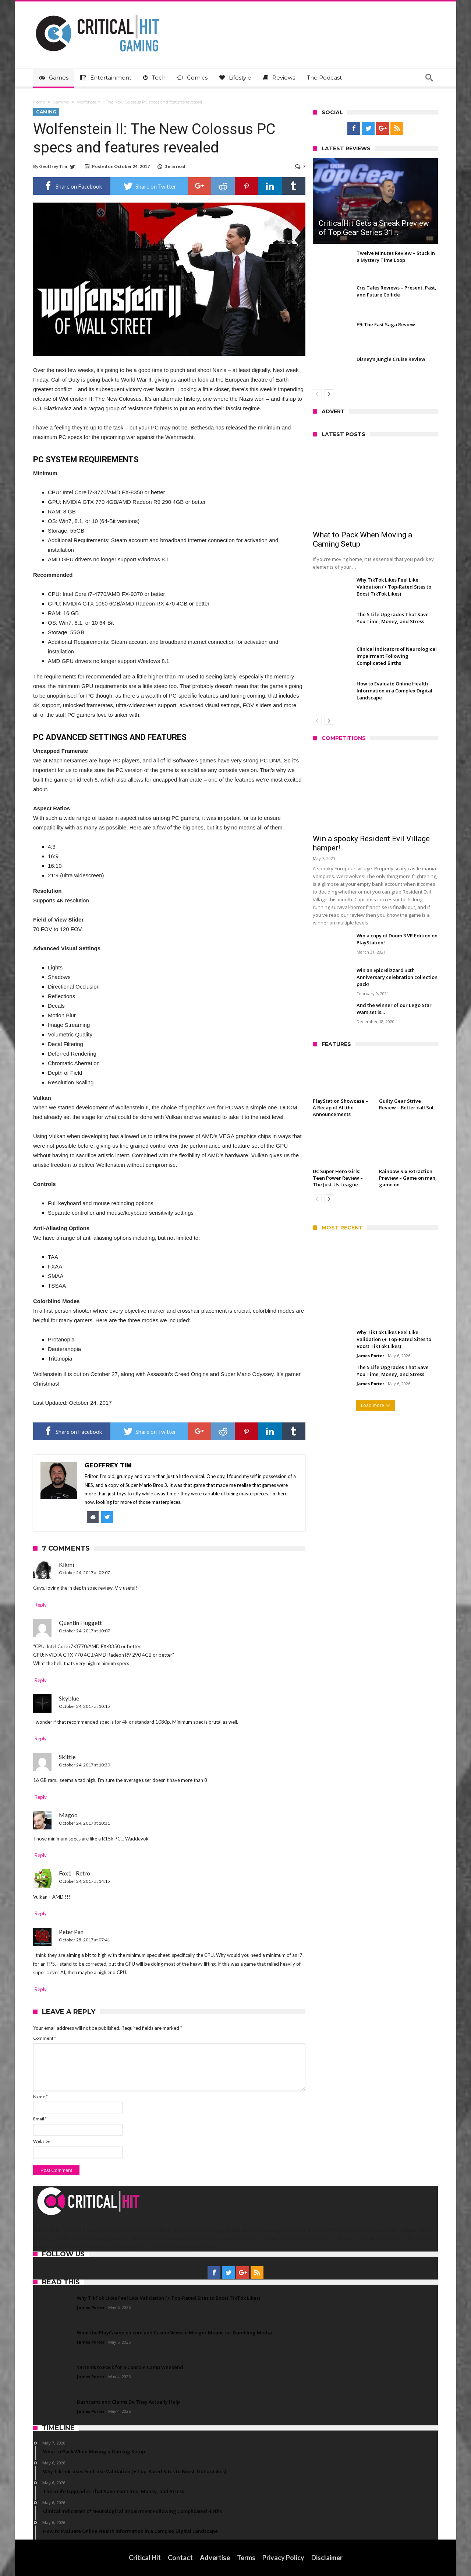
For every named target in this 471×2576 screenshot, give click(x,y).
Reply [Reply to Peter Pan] (41, 1989)
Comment (44, 2038)
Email (40, 2118)
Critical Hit (145, 2558)
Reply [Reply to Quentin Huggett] (41, 1680)
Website (41, 2141)
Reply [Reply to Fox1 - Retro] (41, 1913)
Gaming (61, 102)
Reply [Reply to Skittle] (41, 1797)
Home (39, 102)
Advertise (215, 2558)
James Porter (370, 1355)
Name (40, 2096)
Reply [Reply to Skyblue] (41, 1738)
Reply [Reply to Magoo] (41, 1855)
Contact (180, 2558)
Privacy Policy (283, 2558)
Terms (246, 2558)
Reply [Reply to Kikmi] (41, 1605)
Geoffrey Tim (53, 166)
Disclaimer (327, 2558)
